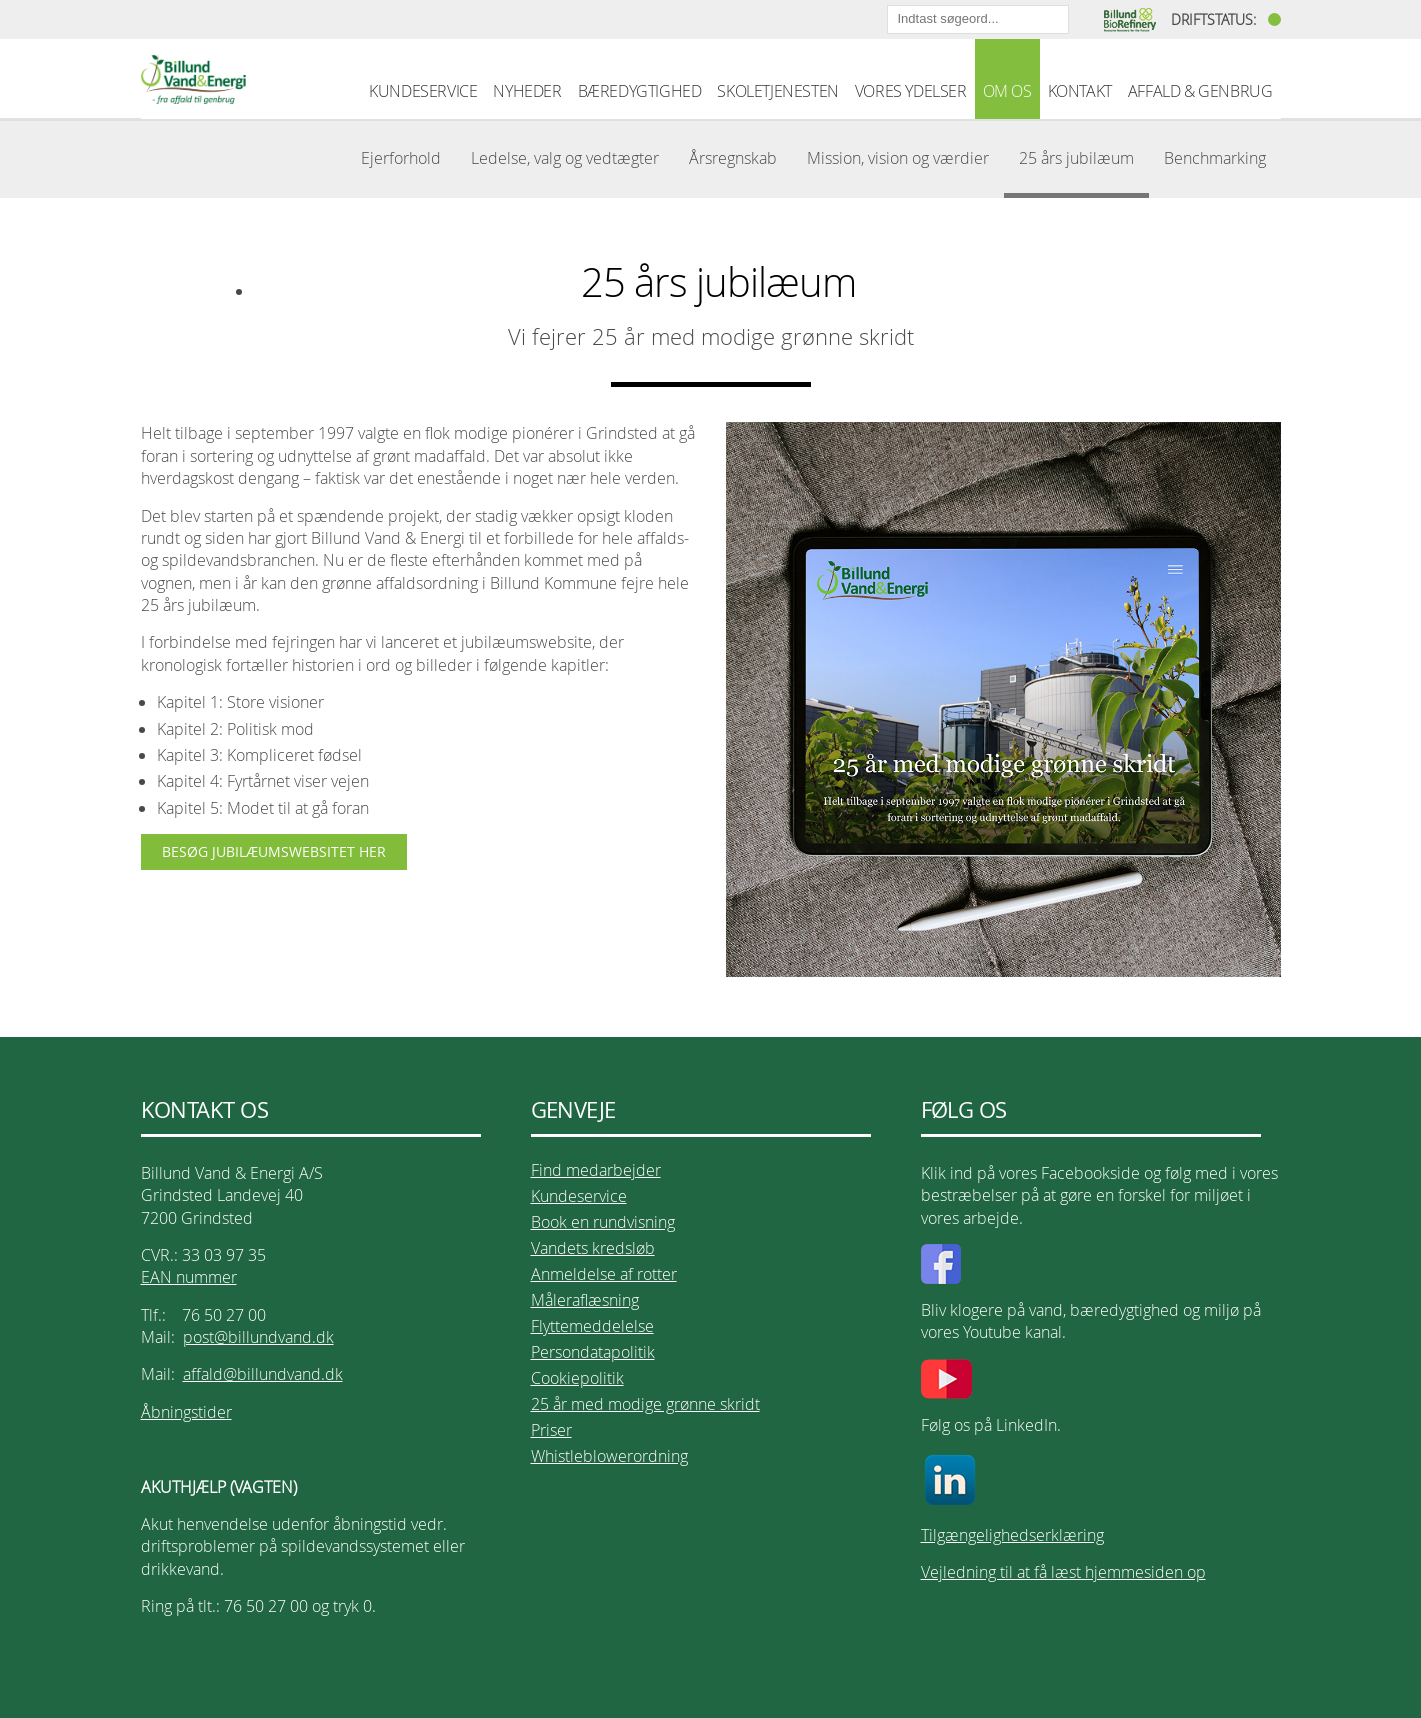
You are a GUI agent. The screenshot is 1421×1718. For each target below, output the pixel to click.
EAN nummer (189, 1277)
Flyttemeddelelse (592, 1326)
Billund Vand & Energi (193, 79)
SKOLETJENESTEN (777, 91)
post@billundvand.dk (258, 1337)
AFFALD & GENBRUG (1200, 91)
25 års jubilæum (1076, 158)
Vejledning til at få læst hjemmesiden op (1063, 1572)
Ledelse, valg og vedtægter (565, 158)
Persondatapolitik (593, 1352)
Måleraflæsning (585, 1300)
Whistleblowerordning (609, 1456)
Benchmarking (1215, 158)
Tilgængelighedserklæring (1012, 1535)
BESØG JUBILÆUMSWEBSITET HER (274, 851)
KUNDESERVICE (423, 91)
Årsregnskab (733, 158)
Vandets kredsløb (593, 1248)
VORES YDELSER (911, 91)
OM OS (1007, 91)
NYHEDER (527, 91)
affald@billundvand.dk (263, 1374)
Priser (551, 1430)
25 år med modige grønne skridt (645, 1404)
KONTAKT (1080, 91)
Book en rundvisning (603, 1222)
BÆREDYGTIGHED (640, 91)
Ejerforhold (401, 158)
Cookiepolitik (577, 1378)
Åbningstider (186, 1412)
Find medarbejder (596, 1170)
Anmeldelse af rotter (604, 1274)
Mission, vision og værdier (898, 158)
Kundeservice (579, 1196)
